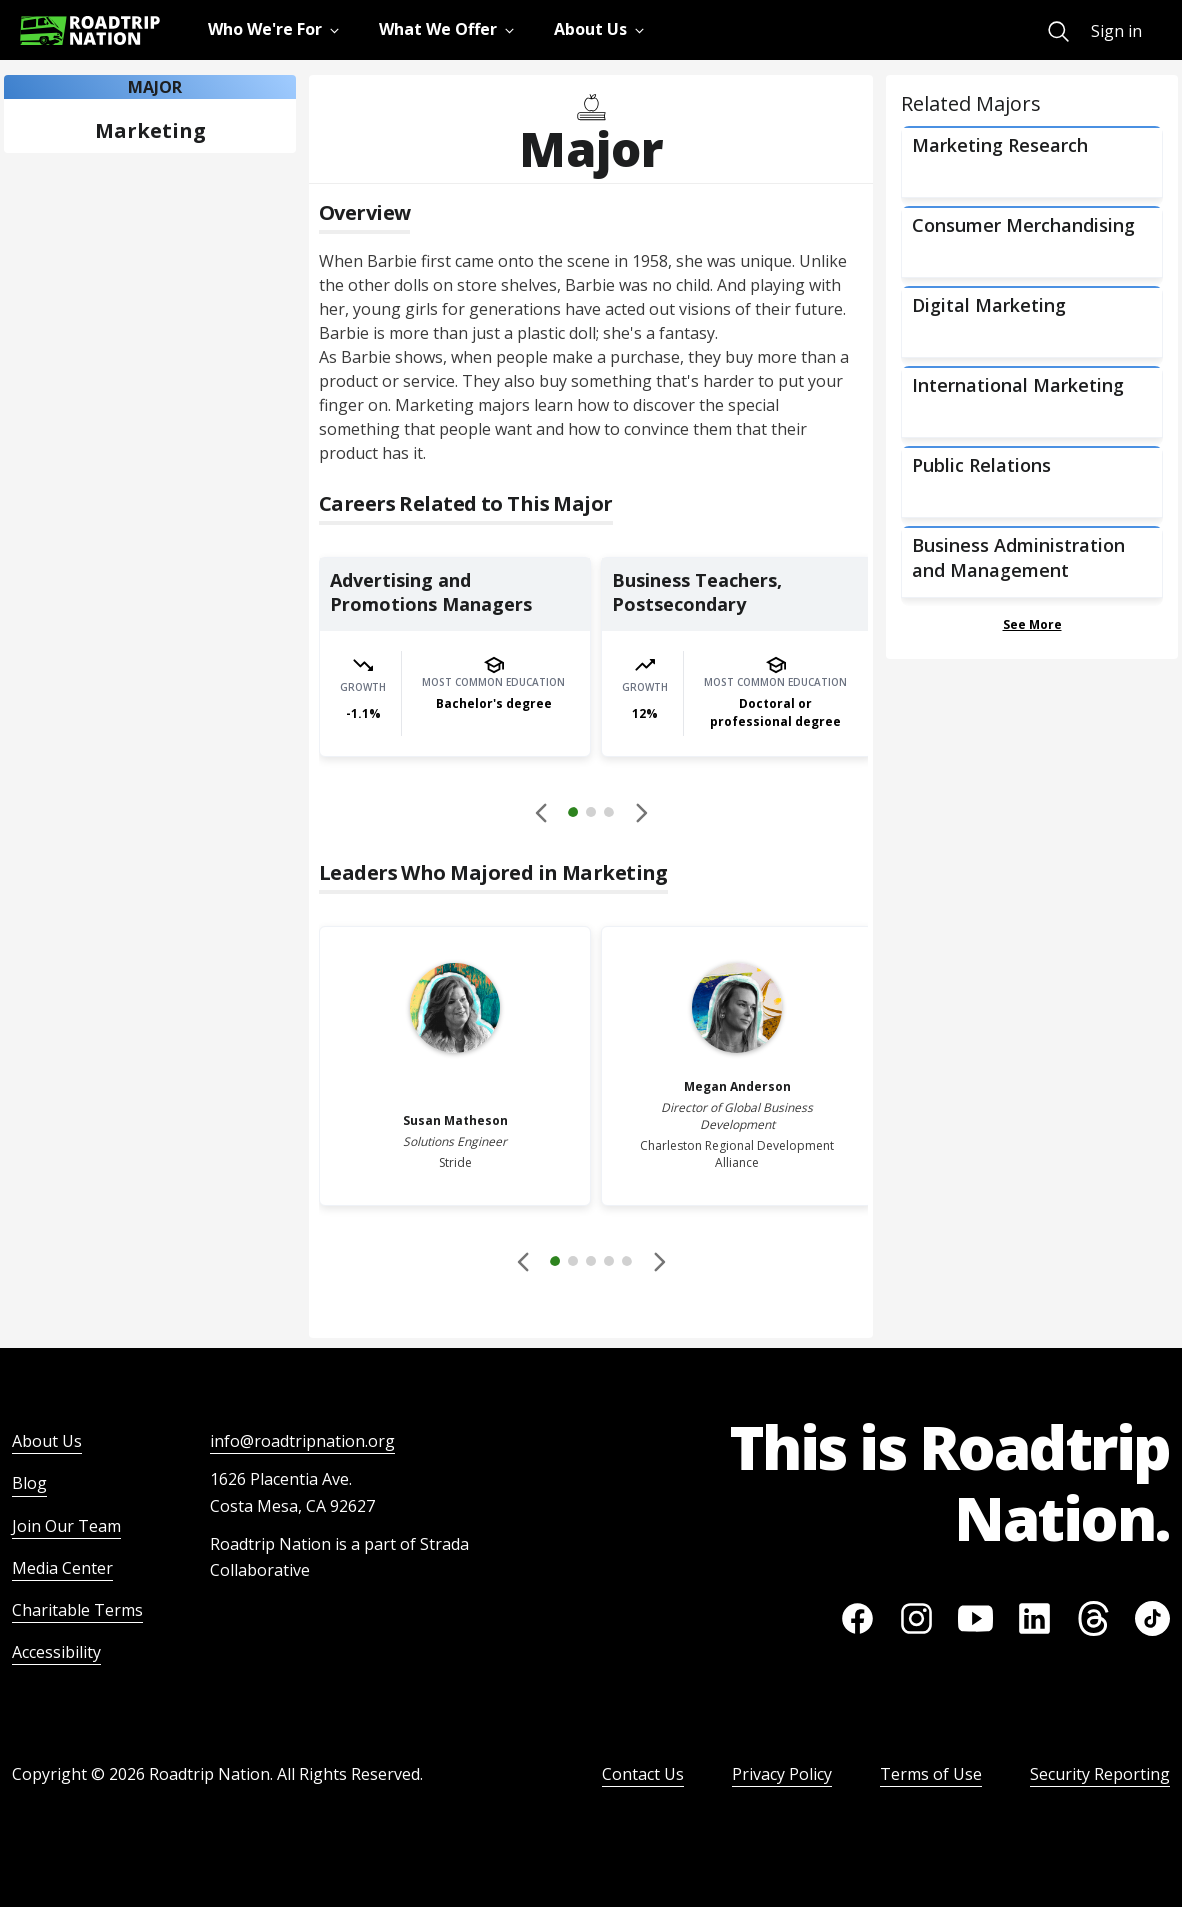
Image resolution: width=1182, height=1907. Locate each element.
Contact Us (643, 1774)
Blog (29, 1483)
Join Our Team (66, 1526)
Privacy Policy (782, 1774)
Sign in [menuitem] (1116, 31)
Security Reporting (1100, 1774)
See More (1032, 624)
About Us (47, 1441)
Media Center (62, 1568)
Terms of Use (931, 1774)
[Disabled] (542, 812)
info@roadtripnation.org (302, 1441)
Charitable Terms (77, 1610)
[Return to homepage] (90, 30)
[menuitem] (1058, 31)
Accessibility (56, 1652)
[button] (591, 815)
